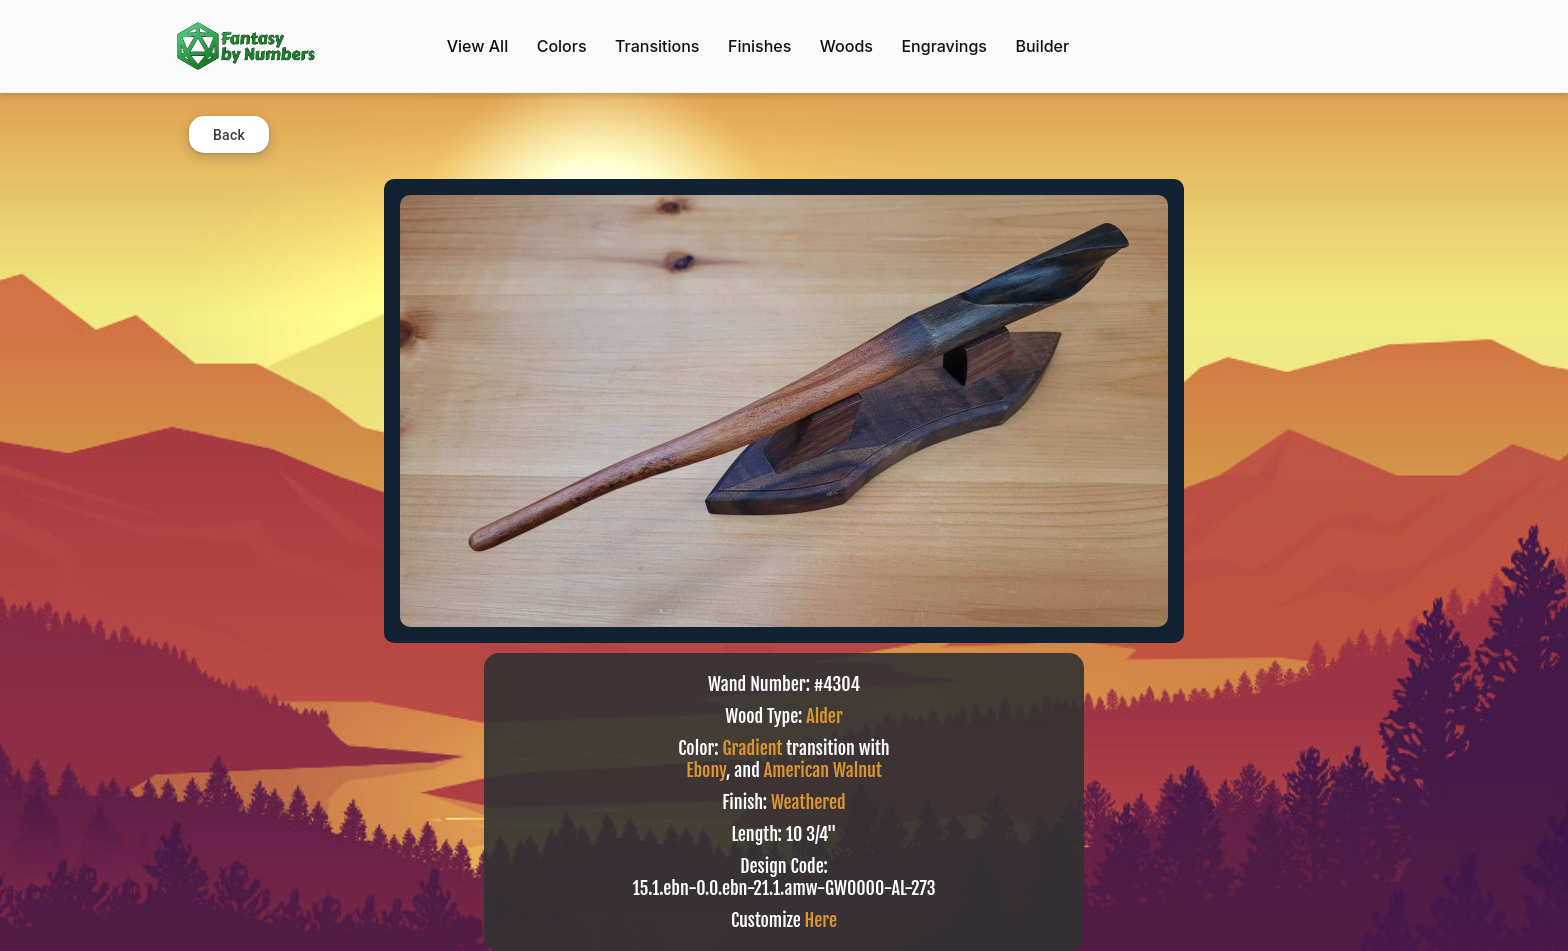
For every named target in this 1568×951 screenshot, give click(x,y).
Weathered (808, 802)
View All (477, 46)
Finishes (759, 46)
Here (821, 920)
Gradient (753, 748)
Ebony (706, 770)
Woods (846, 46)
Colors (562, 46)
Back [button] (229, 135)
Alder (824, 716)
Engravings (944, 46)
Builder (1042, 46)
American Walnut (823, 770)
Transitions (657, 46)
